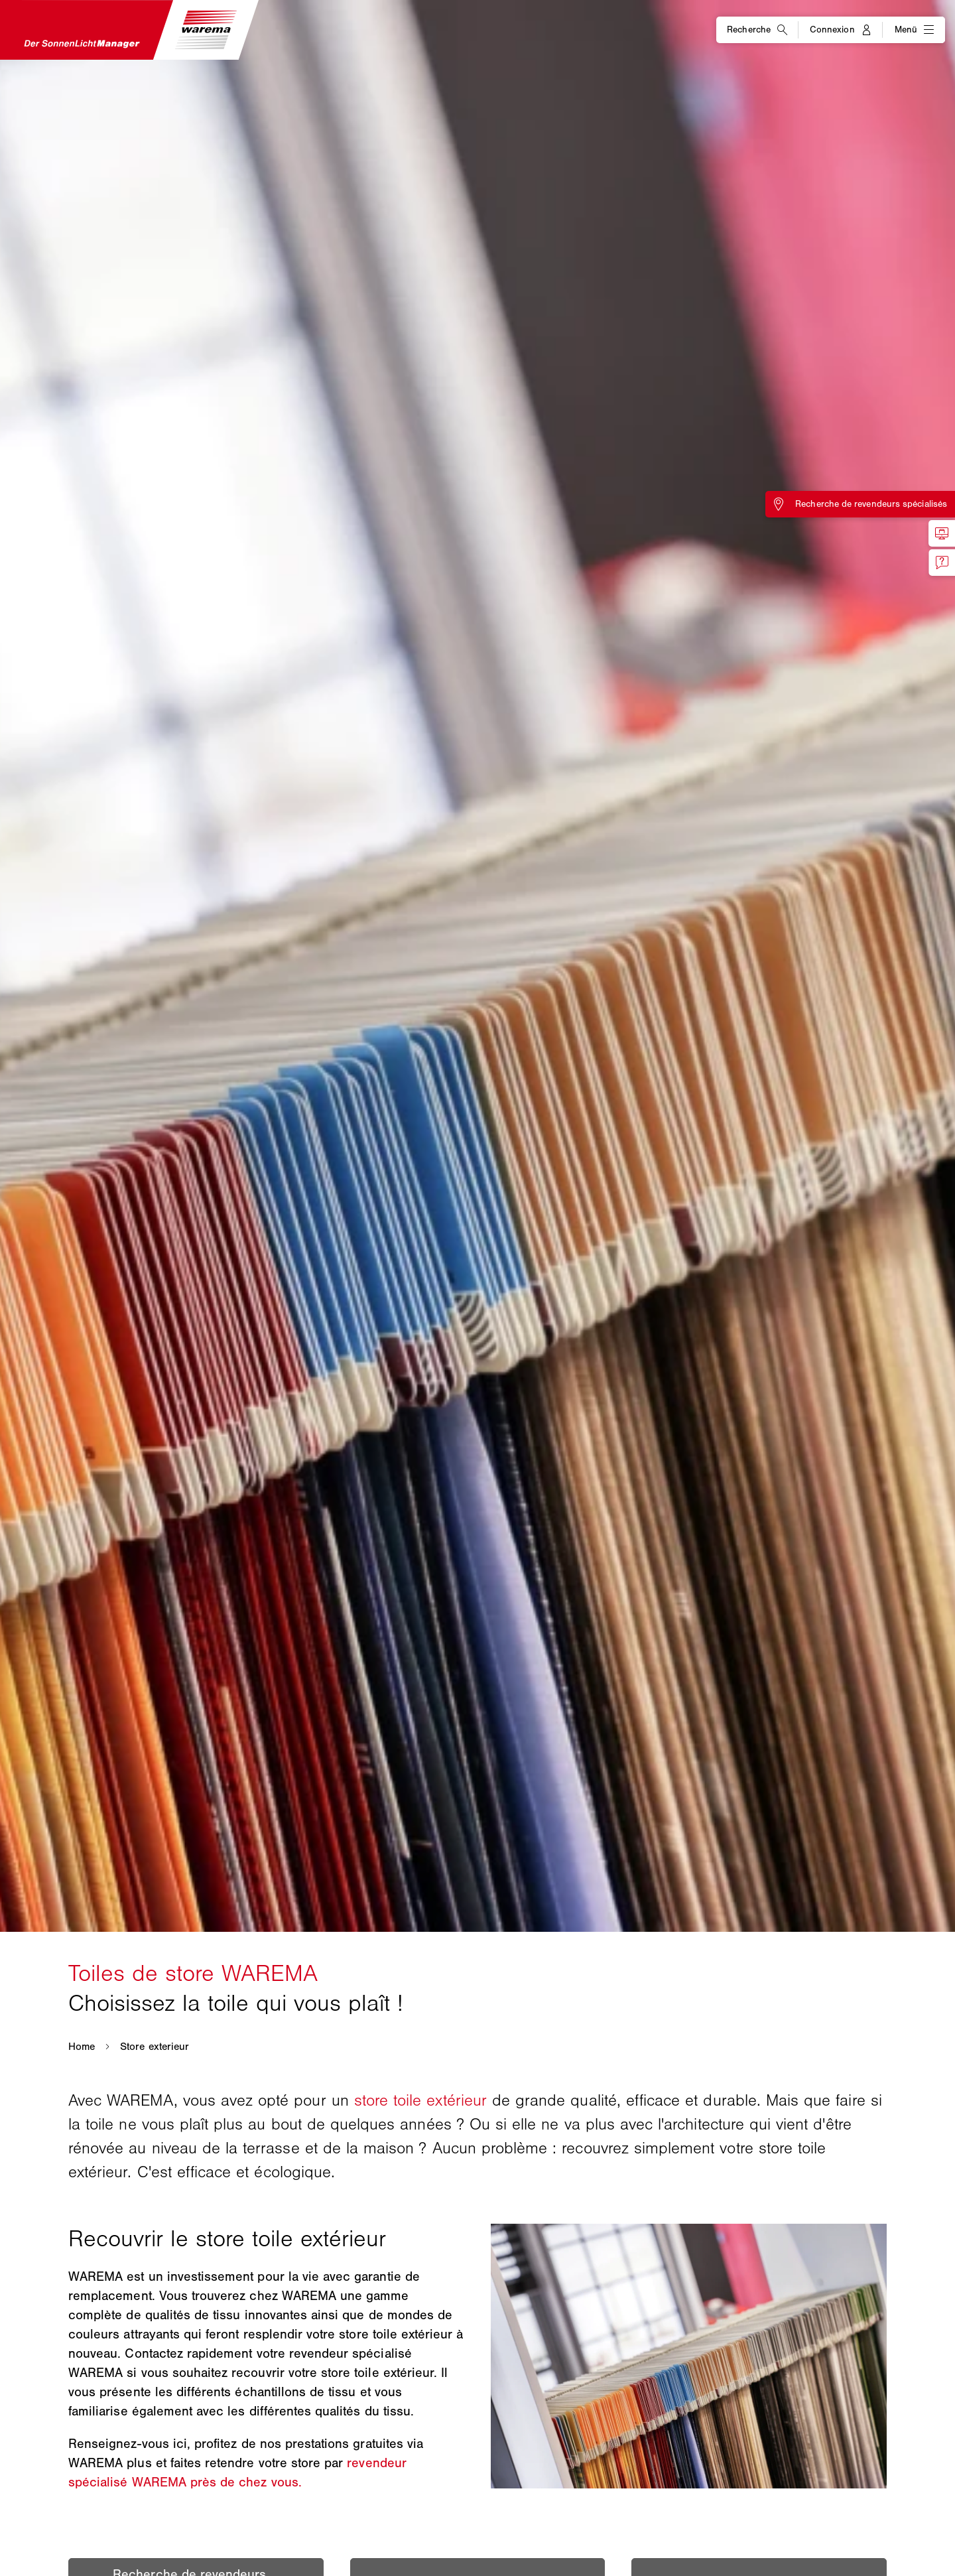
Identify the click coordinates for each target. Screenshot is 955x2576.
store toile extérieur (420, 2100)
